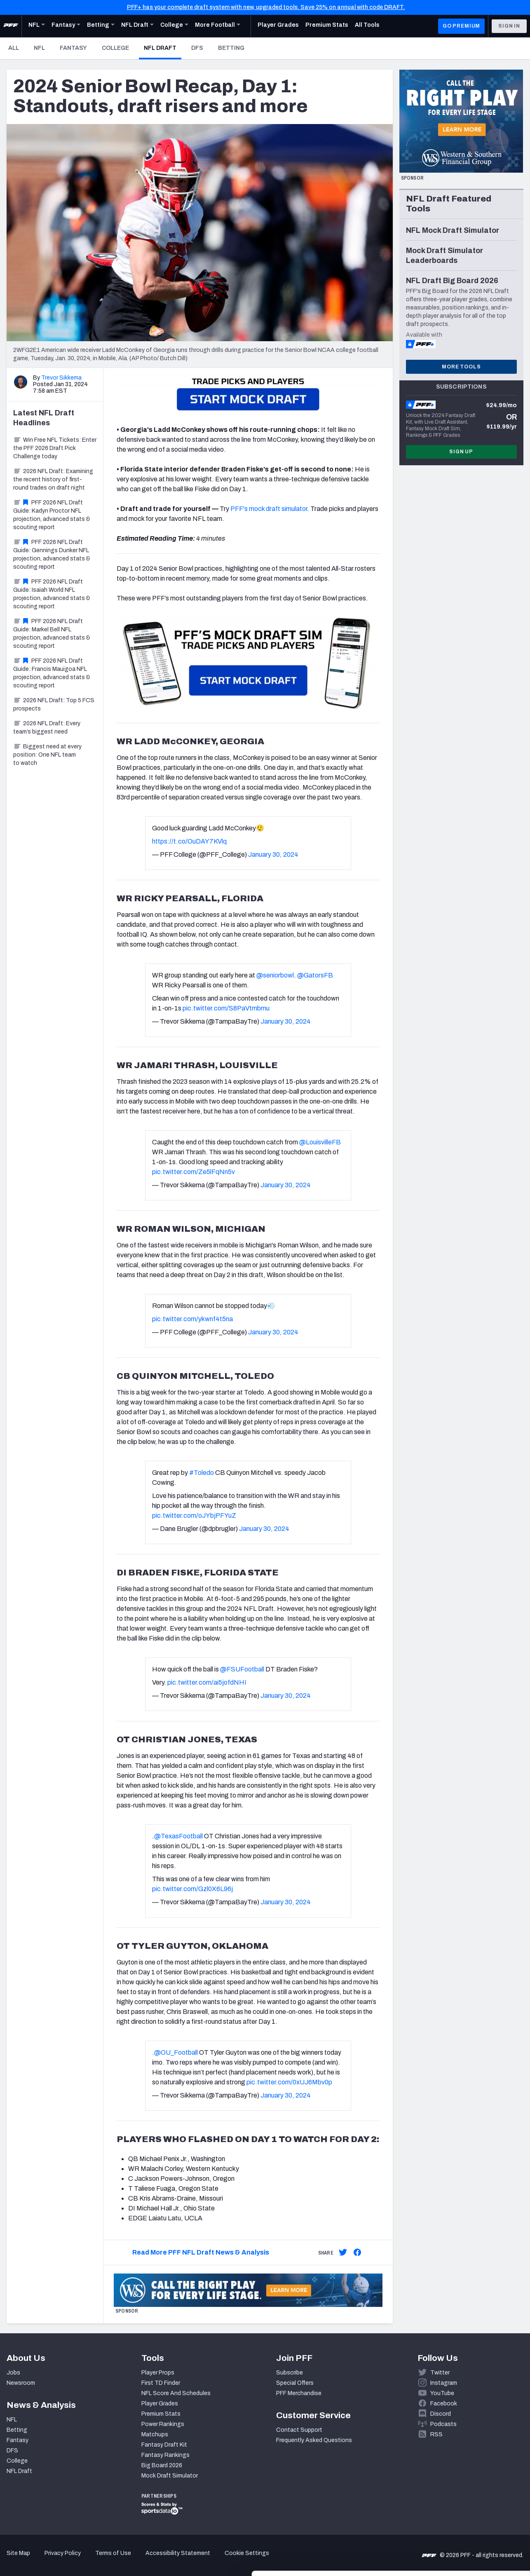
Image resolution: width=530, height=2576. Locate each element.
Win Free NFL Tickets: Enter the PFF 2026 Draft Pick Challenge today (54, 448)
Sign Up (461, 452)
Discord (440, 2414)
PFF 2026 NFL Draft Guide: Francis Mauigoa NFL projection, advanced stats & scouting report (51, 673)
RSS (436, 2434)
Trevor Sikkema (61, 378)
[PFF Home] (10, 26)
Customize (461, 2519)
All (13, 48)
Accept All (461, 2492)
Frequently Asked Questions (314, 2440)
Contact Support (299, 2430)
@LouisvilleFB (320, 1142)
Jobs (13, 2373)
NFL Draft (162, 48)
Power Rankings (162, 2424)
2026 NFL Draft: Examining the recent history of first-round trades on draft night (53, 479)
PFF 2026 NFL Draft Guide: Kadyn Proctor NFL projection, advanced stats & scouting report (51, 514)
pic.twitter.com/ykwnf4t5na (192, 1318)
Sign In (509, 26)
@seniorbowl (275, 975)
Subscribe (289, 2373)
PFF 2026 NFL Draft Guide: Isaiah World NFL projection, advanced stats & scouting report (51, 594)
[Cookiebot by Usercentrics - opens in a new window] (53, 2560)
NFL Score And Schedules (176, 2393)
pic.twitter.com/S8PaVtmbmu (226, 1008)
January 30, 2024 (273, 854)
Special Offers (295, 2383)
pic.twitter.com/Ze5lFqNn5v (193, 1171)
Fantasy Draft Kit (164, 2445)
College (115, 48)
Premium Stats (161, 2414)
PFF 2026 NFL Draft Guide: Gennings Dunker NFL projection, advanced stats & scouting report (51, 554)
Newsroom (21, 2383)
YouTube (442, 2393)
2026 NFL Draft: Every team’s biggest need (46, 727)
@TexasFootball (178, 1836)
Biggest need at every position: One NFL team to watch (47, 754)
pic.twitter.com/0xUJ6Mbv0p (289, 2082)
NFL (39, 48)
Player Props (157, 2373)
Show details (127, 2559)
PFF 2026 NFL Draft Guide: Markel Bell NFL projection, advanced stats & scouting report (51, 633)
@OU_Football (176, 2052)
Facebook (443, 2403)
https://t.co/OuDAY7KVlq (189, 841)
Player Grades (159, 2403)
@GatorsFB (315, 975)
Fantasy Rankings (165, 2455)
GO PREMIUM (461, 26)
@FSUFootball (242, 1669)
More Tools (461, 367)
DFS (197, 48)
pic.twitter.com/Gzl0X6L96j (192, 1888)
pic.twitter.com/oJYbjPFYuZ (194, 1515)
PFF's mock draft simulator (268, 508)
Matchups (154, 2434)
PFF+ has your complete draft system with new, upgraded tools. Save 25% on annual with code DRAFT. (266, 7)
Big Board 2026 (161, 2465)
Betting (231, 48)
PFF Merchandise (298, 2393)
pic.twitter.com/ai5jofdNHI (206, 1682)
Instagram (443, 2383)
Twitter (440, 2373)
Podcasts (443, 2424)
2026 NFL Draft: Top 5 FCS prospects (53, 704)
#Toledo (201, 1472)
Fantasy (73, 48)
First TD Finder (160, 2383)
